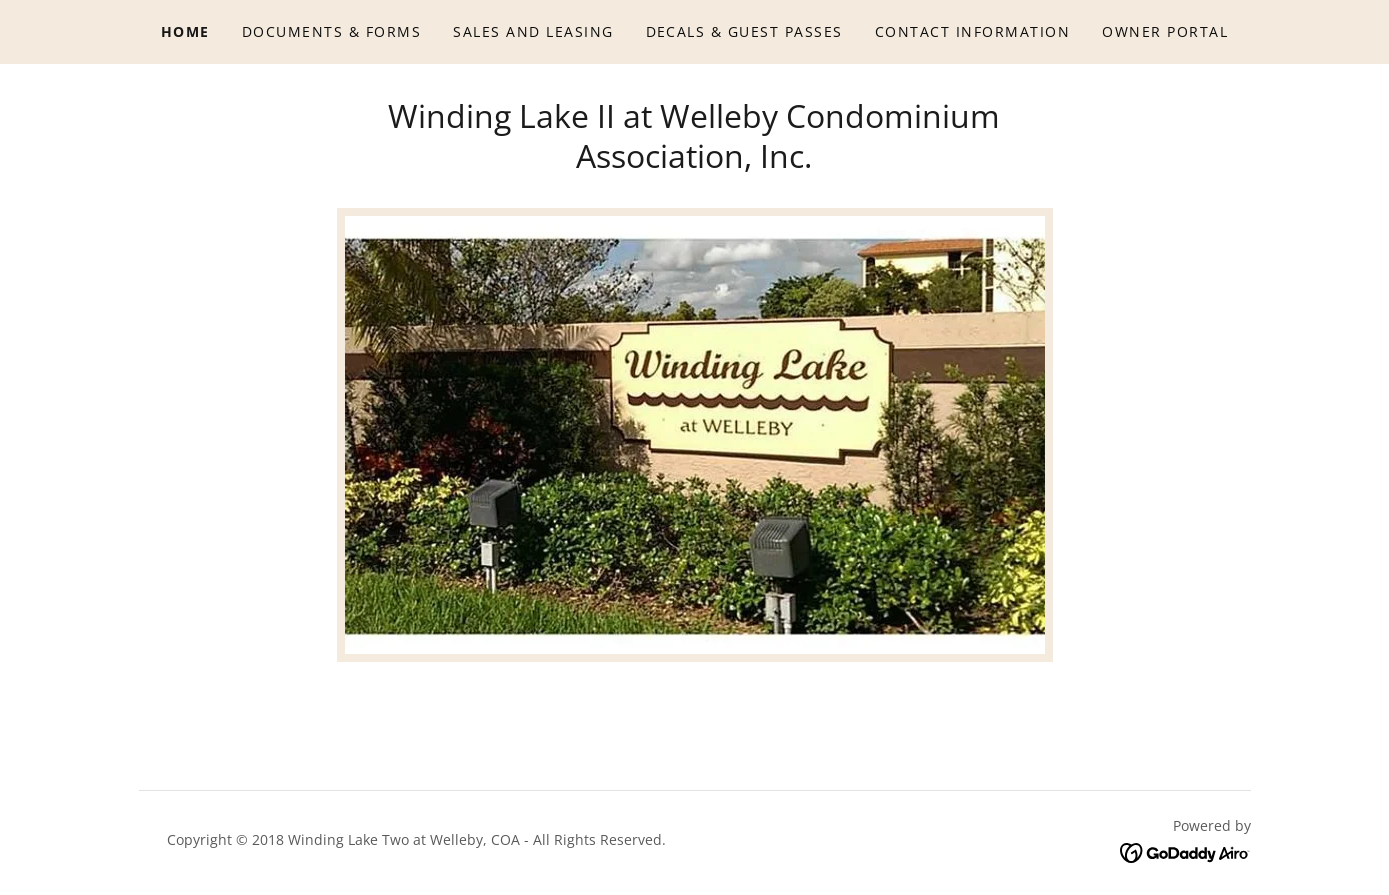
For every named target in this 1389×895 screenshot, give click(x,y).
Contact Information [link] (972, 31)
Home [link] (185, 31)
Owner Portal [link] (1165, 31)
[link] (1185, 851)
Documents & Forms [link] (331, 31)
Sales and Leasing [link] (533, 31)
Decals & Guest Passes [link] (744, 31)
